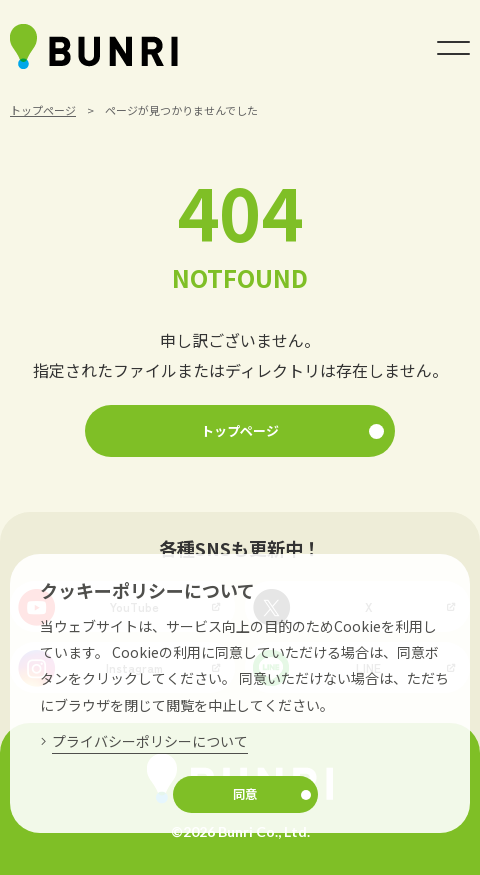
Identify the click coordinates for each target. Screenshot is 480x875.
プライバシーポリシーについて (150, 741)
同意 (245, 794)
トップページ (43, 110)
